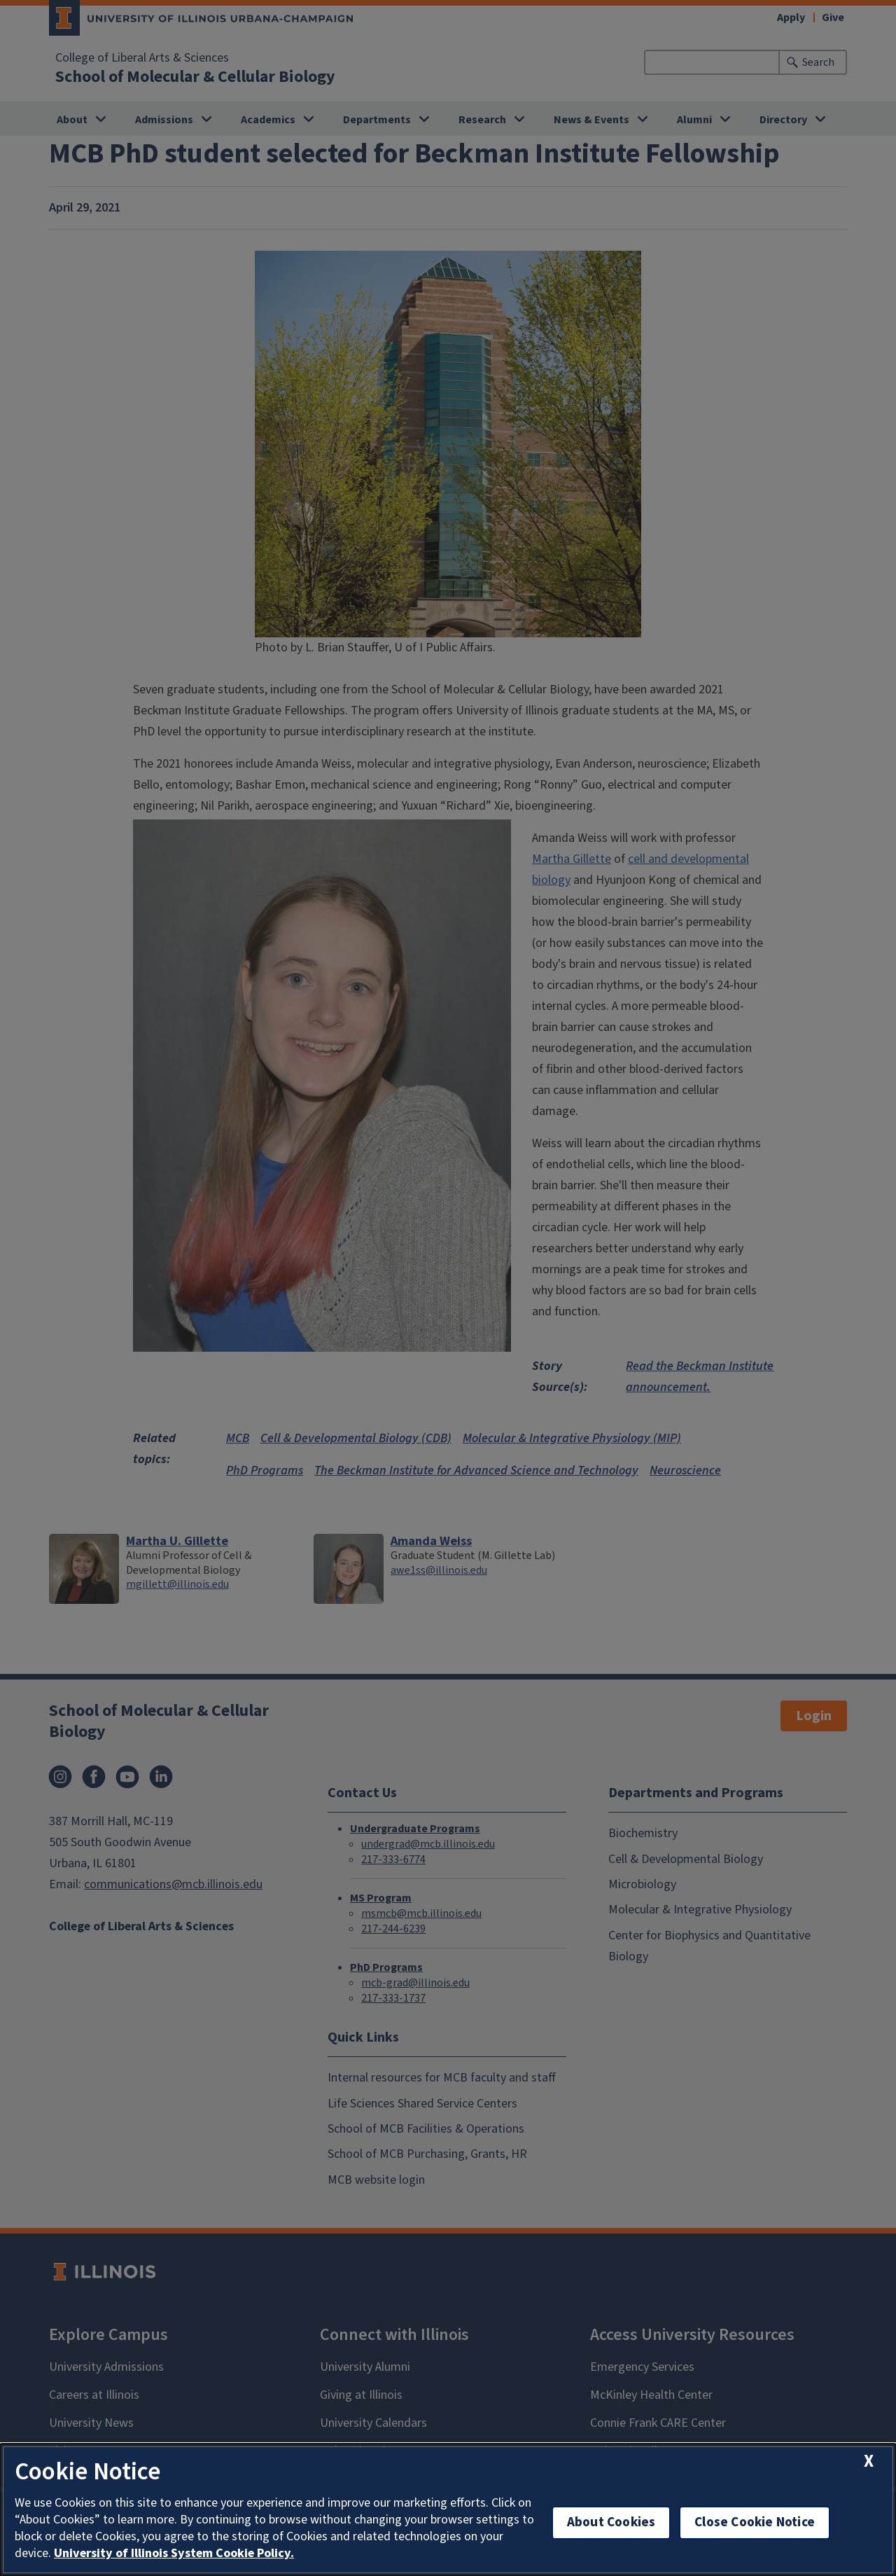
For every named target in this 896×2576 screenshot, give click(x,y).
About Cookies (611, 2522)
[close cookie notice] (869, 2461)
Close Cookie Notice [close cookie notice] (754, 2522)
